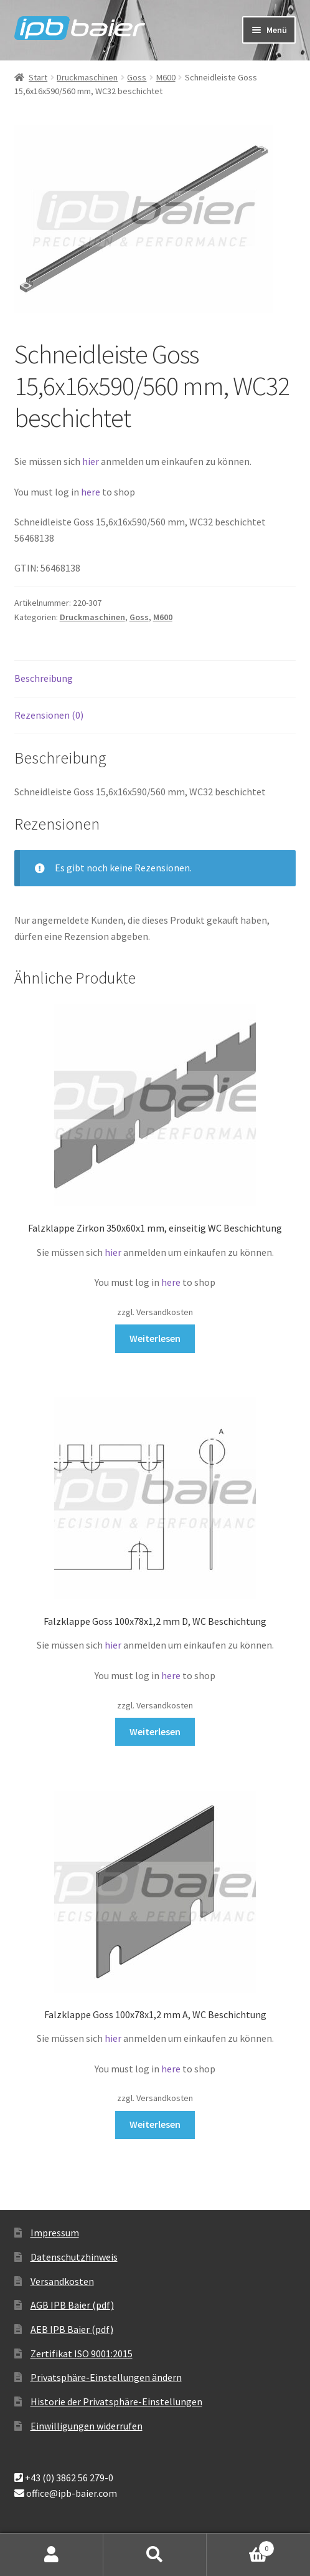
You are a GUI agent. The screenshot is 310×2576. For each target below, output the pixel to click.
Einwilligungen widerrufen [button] (87, 2426)
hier (90, 461)
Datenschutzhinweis (74, 2257)
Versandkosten (62, 2281)
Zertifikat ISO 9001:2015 (82, 2353)
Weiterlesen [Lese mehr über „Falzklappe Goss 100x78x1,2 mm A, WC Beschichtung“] (155, 2124)
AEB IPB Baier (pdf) (72, 2329)
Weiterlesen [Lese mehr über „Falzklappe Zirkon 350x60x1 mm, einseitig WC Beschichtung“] (155, 1338)
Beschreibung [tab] (43, 678)
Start (38, 77)
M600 (166, 77)
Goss (136, 77)
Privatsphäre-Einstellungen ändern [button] (106, 2377)
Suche (155, 2555)
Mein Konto (51, 2555)
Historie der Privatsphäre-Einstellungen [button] (116, 2401)
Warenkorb (241, 2546)
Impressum (55, 2232)
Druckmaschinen (87, 77)
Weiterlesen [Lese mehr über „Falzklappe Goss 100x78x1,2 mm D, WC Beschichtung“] (155, 1731)
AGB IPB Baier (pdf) (72, 2305)
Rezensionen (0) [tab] (48, 715)
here (91, 492)
